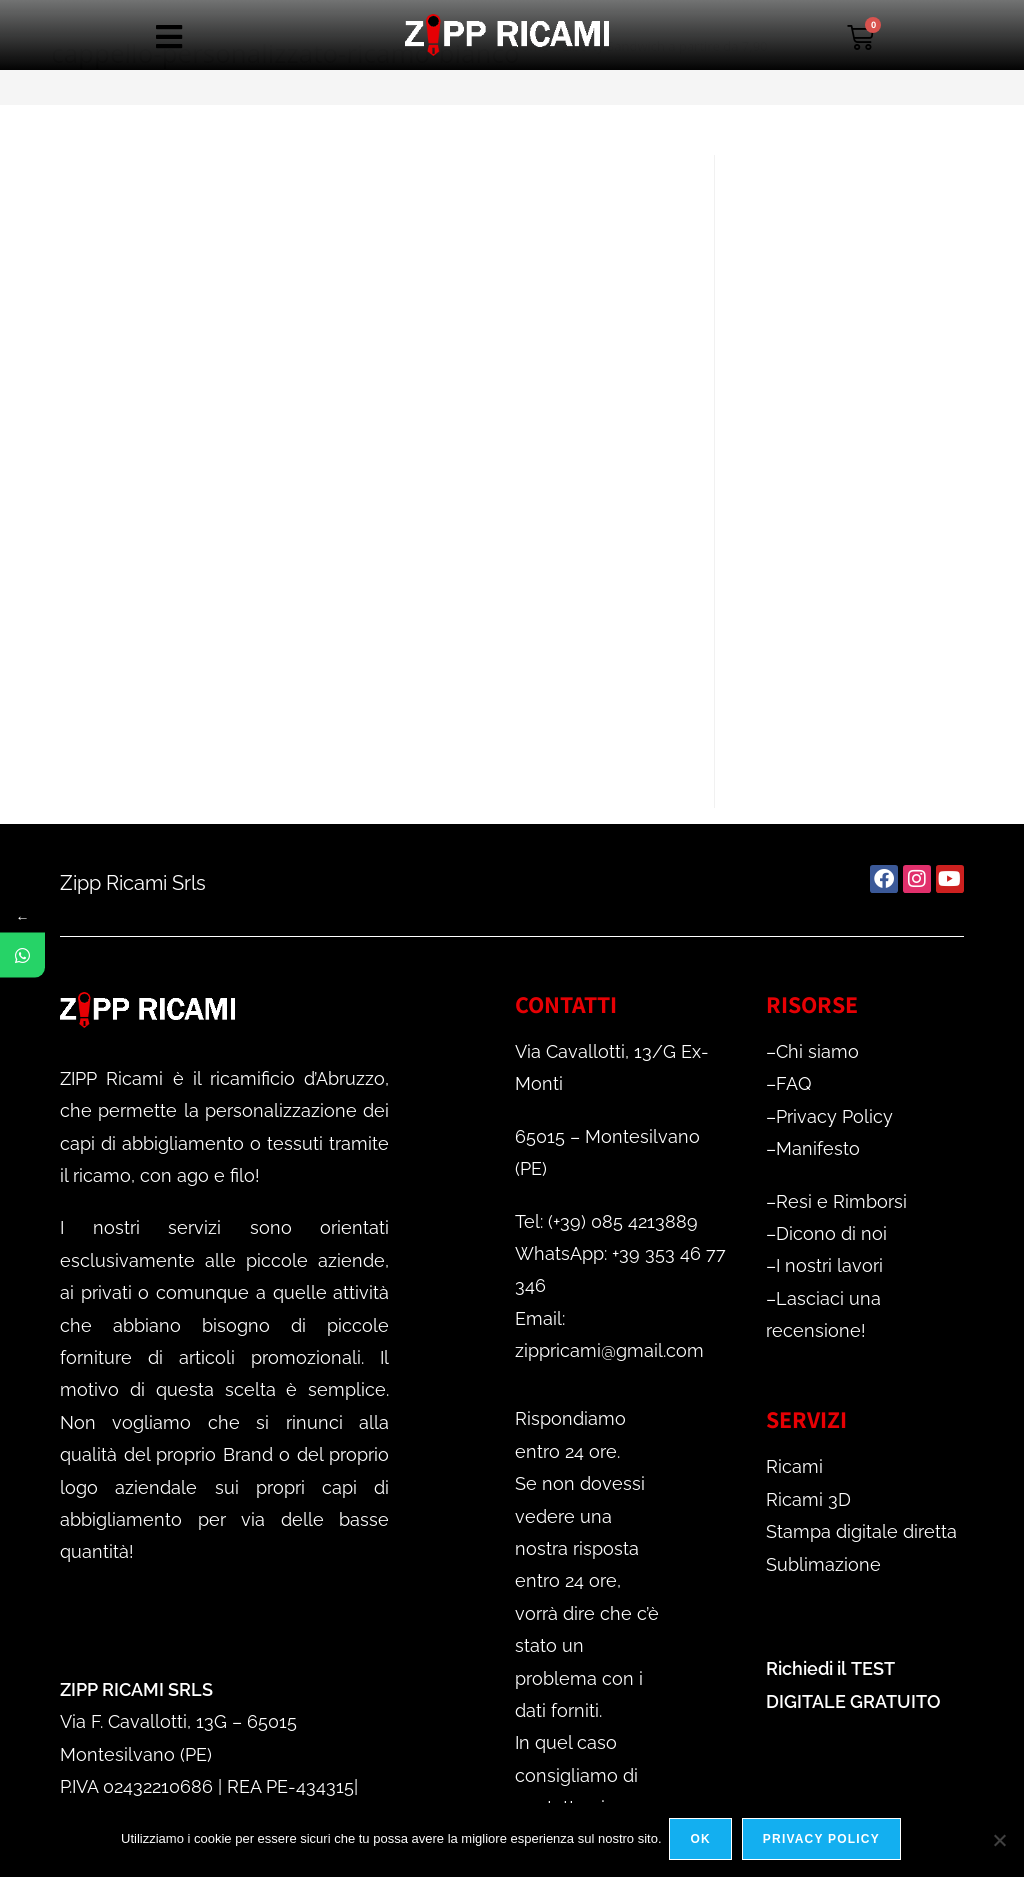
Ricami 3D (808, 1499)
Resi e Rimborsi (841, 1201)
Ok (703, 1841)
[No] (999, 1841)
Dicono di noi (831, 1233)
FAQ (793, 1083)
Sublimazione (823, 1564)
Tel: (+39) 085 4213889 (606, 1221)
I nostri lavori (829, 1265)
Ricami (794, 1466)
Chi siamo (817, 1051)
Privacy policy (823, 1841)
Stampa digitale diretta (861, 1531)
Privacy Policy (834, 1116)
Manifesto (818, 1148)
